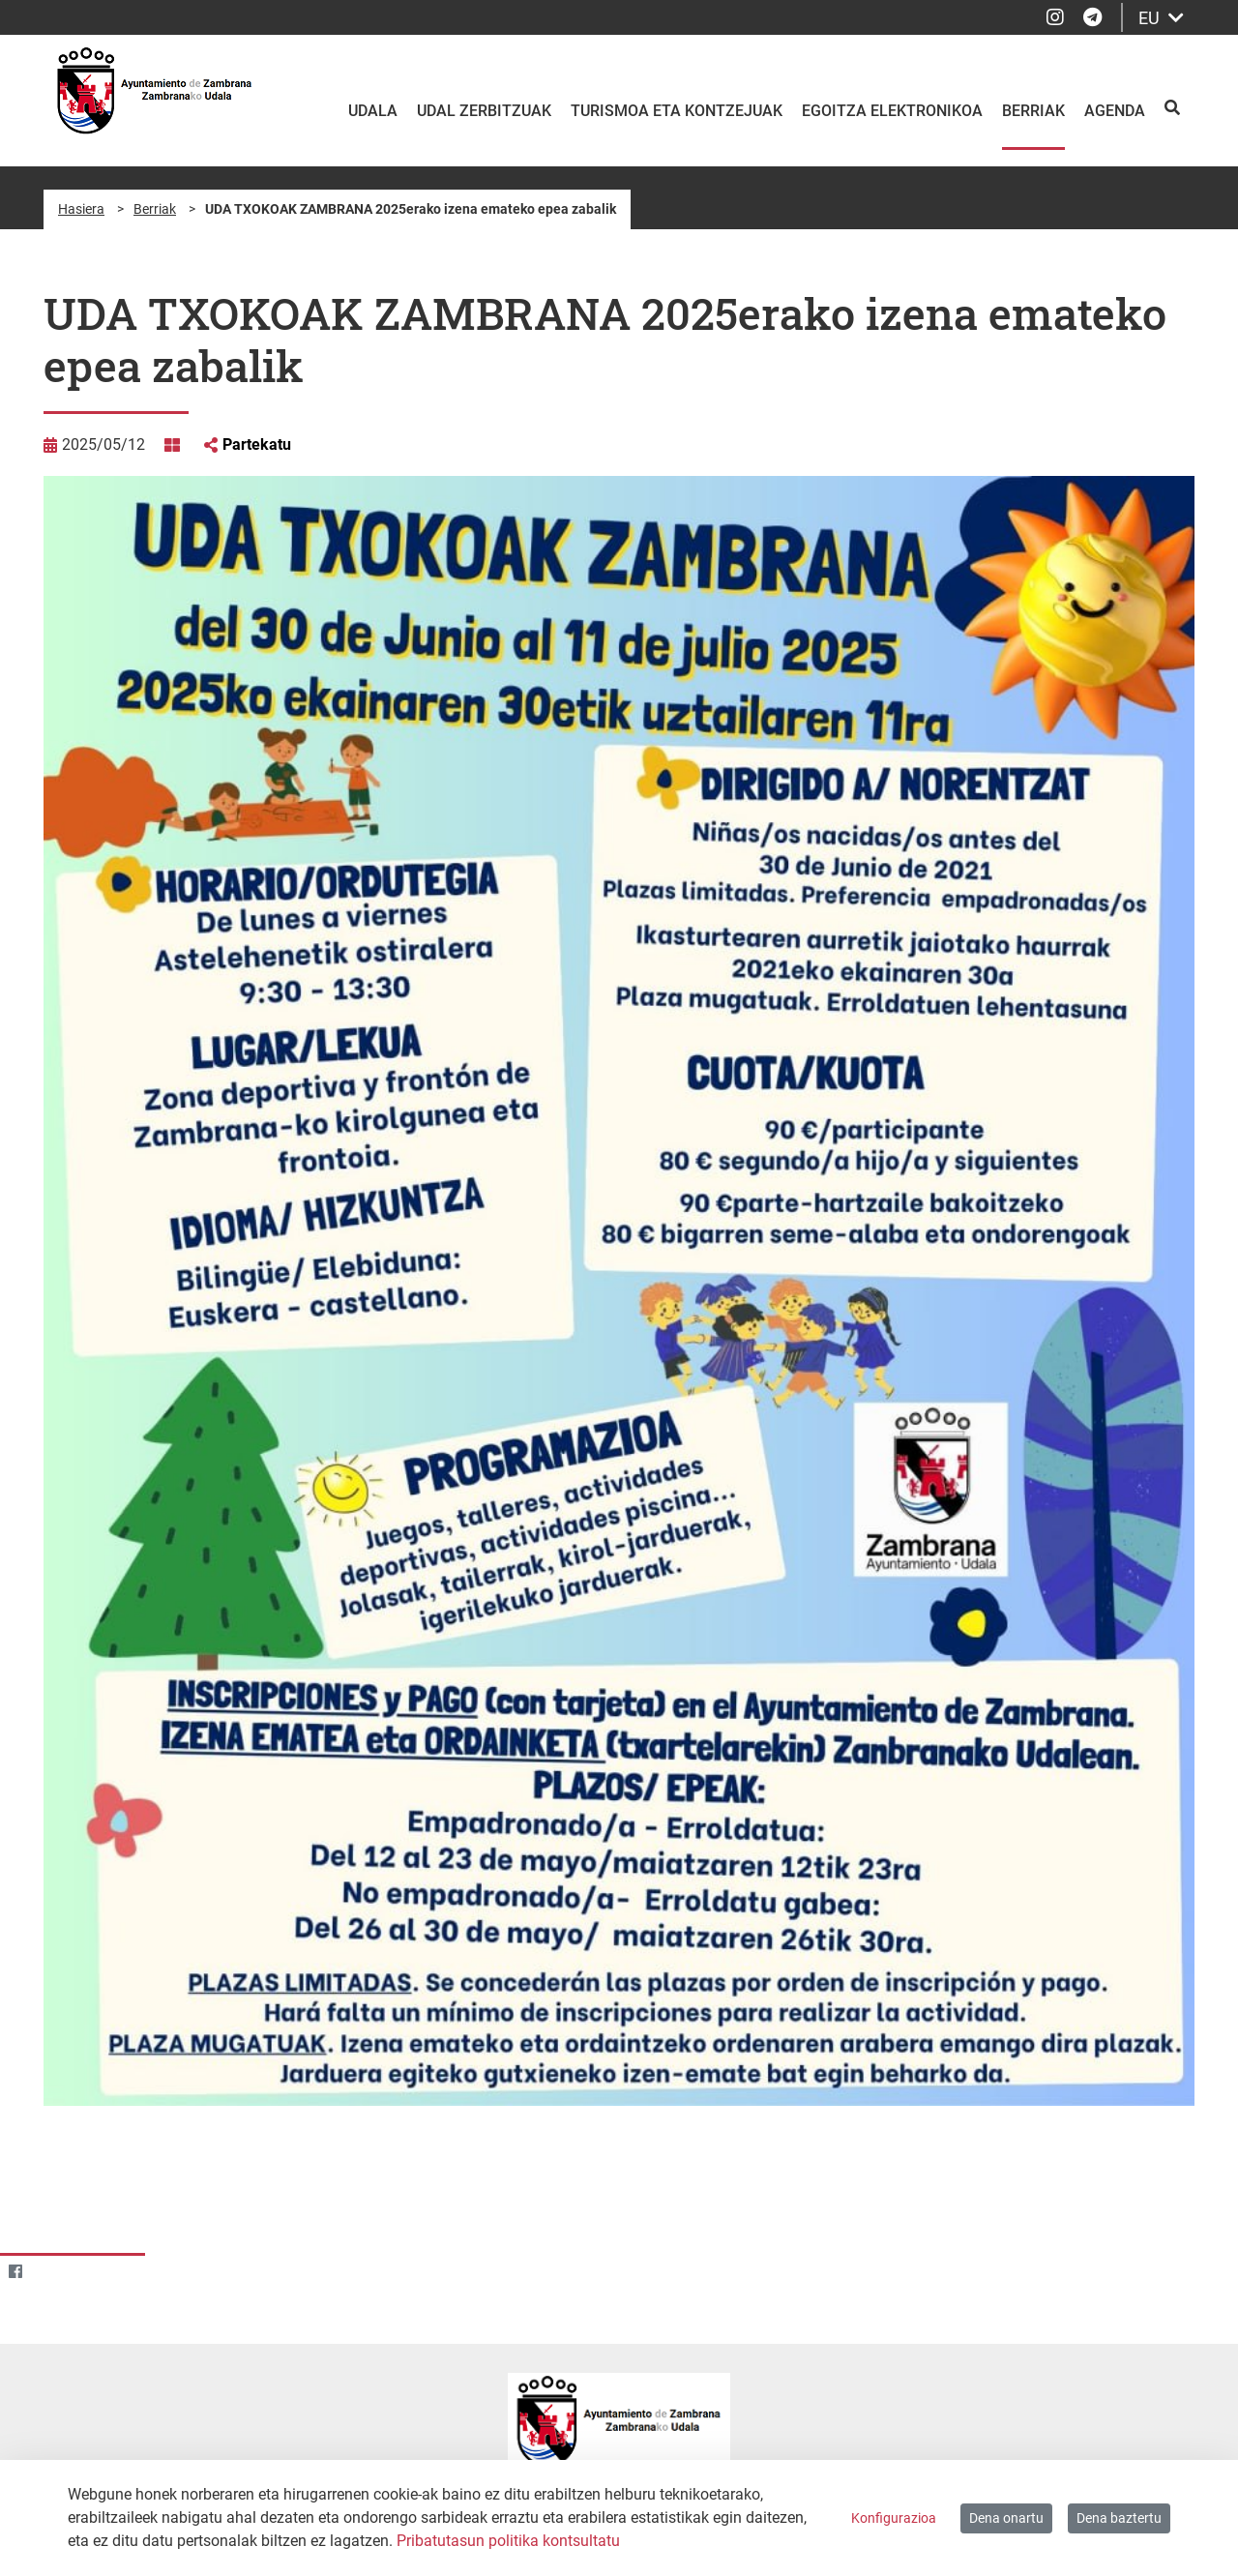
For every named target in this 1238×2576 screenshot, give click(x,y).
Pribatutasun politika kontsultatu (508, 2541)
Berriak (154, 209)
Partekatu (256, 444)
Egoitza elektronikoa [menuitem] (892, 111)
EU (1161, 18)
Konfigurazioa (893, 2518)
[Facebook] (15, 2271)
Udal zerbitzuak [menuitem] (484, 111)
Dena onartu (1006, 2518)
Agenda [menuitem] (1114, 111)
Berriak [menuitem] (1033, 111)
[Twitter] (53, 2271)
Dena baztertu (1119, 2518)
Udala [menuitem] (373, 111)
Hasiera (81, 209)
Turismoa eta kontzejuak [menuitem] (676, 111)
